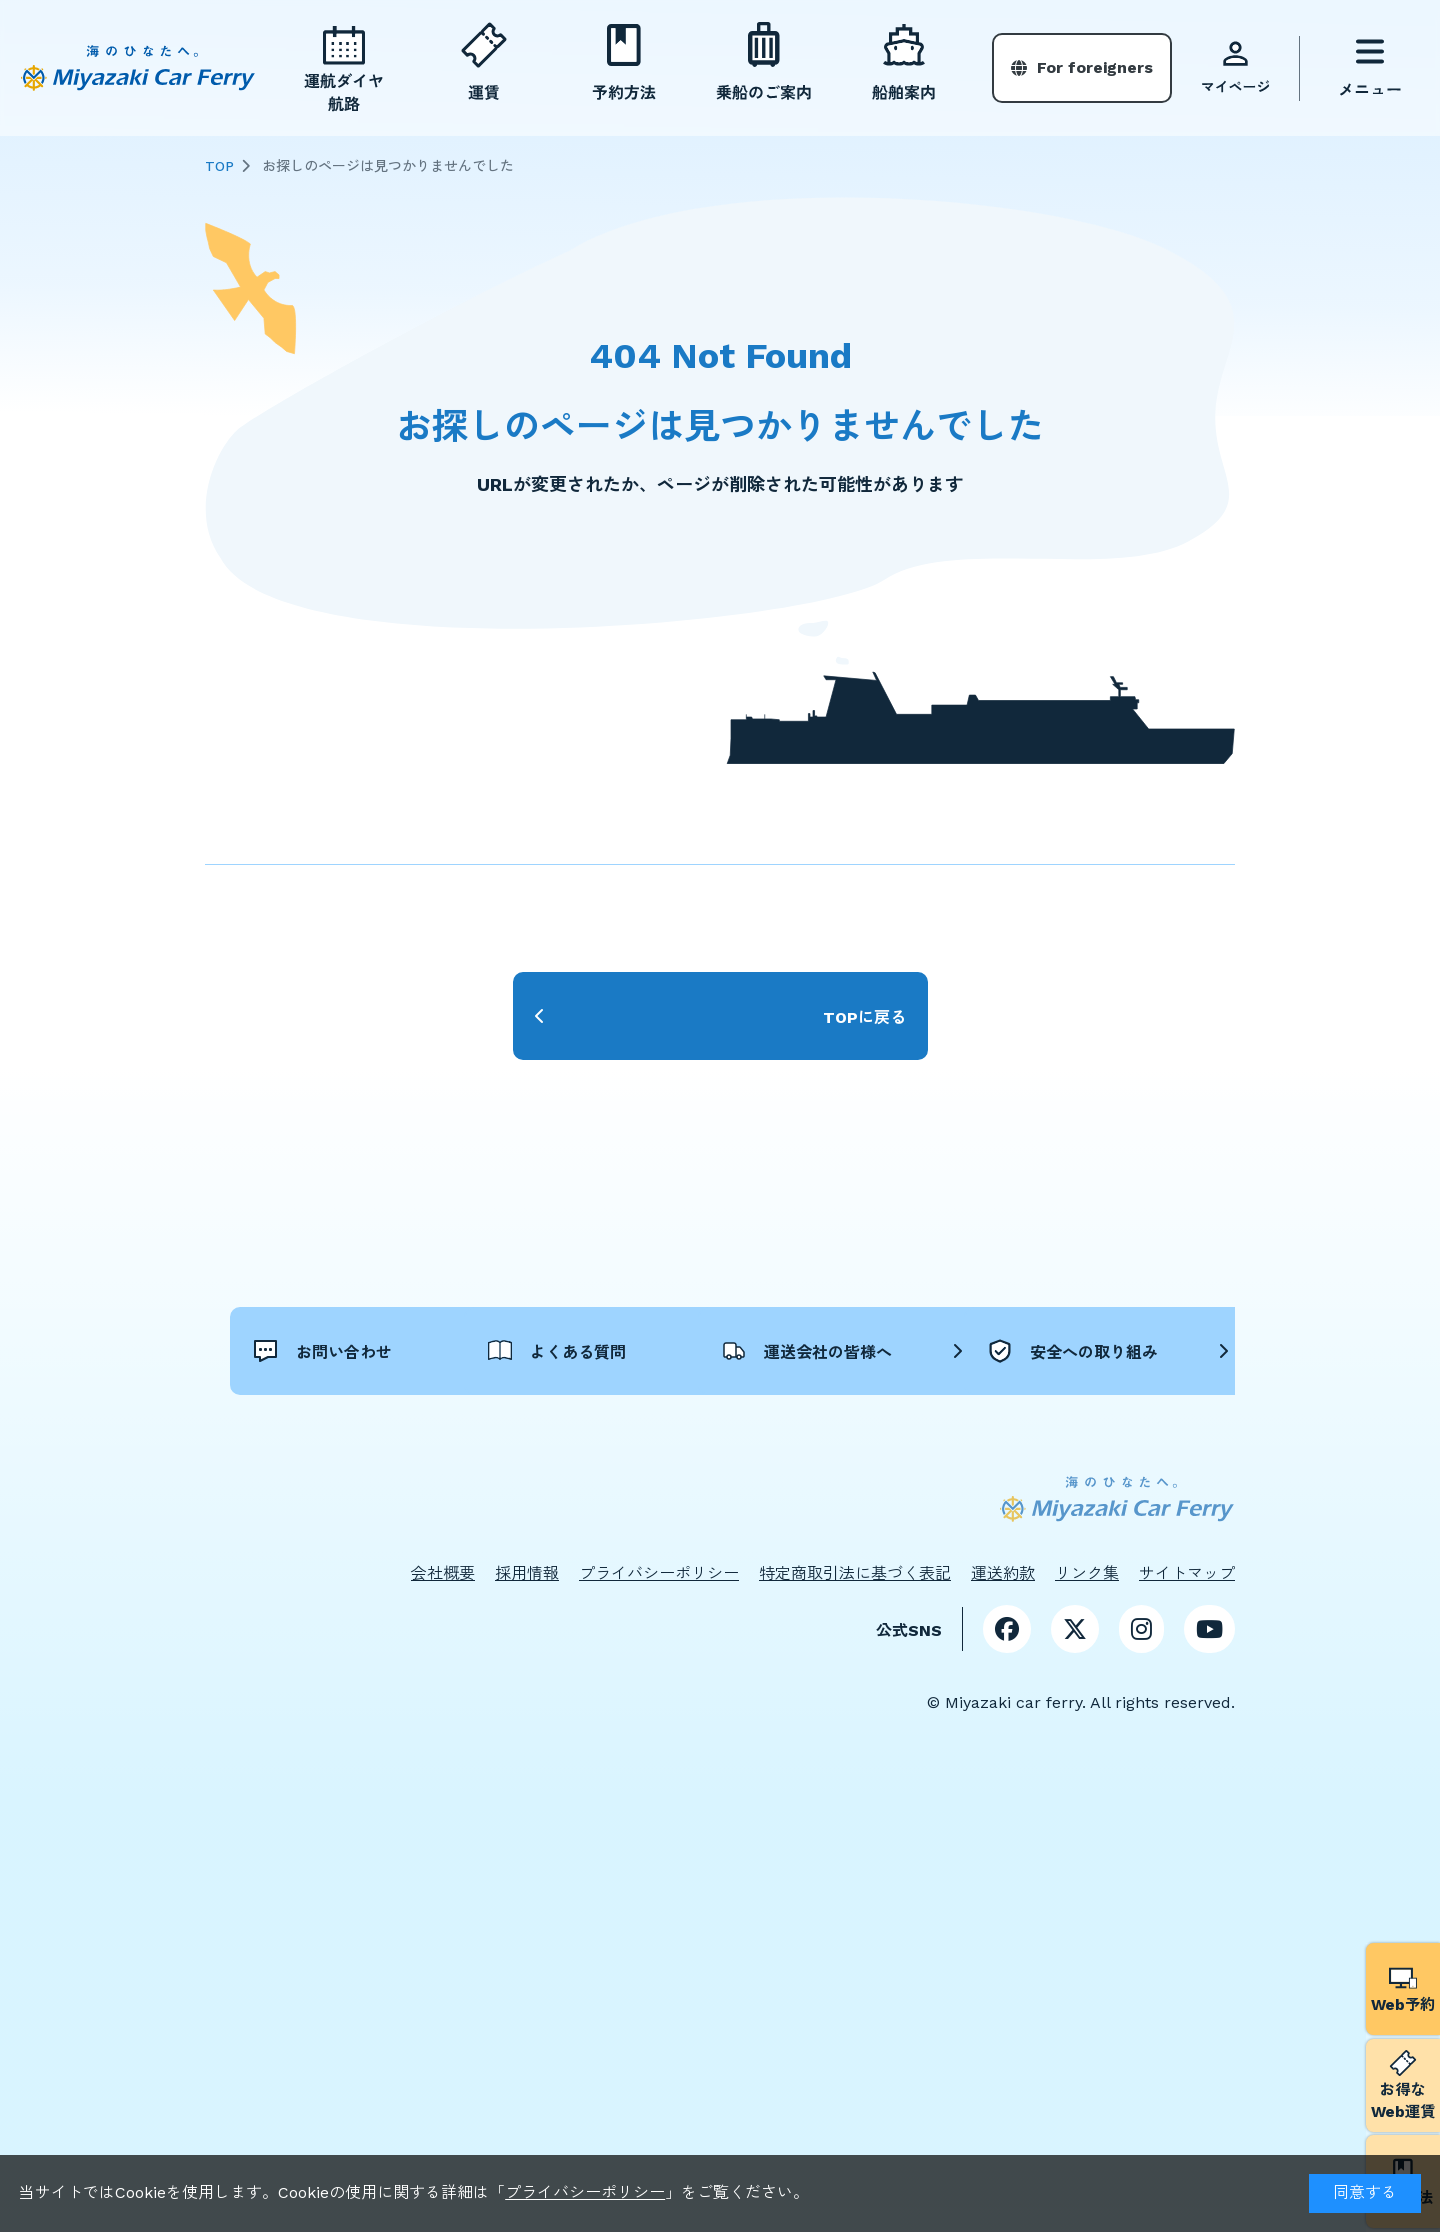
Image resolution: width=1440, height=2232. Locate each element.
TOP (219, 166)
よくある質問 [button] (663, 1348)
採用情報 (527, 1678)
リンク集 (1087, 1678)
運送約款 (1003, 1678)
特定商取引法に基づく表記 (855, 1678)
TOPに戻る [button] (864, 1016)
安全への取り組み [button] (679, 1456)
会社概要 (443, 1678)
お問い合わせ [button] (343, 1348)
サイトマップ (1187, 1678)
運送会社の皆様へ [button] (999, 1348)
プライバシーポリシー (585, 2192)
